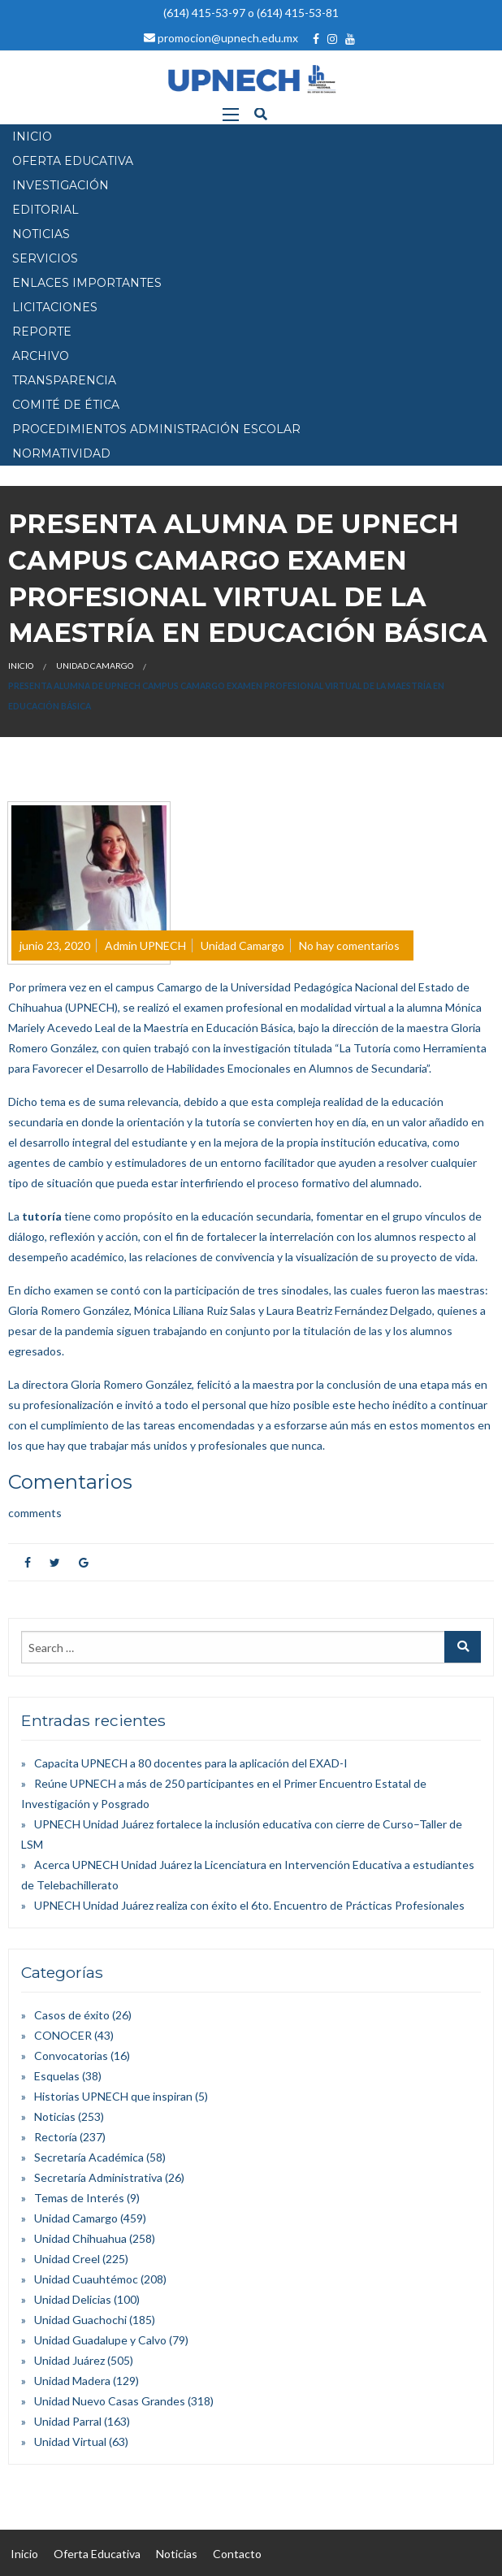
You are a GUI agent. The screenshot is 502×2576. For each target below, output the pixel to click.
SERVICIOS (45, 258)
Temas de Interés (79, 2198)
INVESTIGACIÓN (60, 185)
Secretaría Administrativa (98, 2177)
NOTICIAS (41, 234)
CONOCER (63, 2035)
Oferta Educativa (97, 2554)
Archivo (40, 356)
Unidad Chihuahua (80, 2238)
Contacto (237, 2554)
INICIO (32, 136)
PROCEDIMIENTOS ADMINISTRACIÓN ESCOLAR (156, 429)
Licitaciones (54, 307)
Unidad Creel (67, 2259)
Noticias (55, 2116)
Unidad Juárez (69, 2360)
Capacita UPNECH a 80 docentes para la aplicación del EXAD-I (191, 1763)
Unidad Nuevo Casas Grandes (109, 2401)
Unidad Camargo (94, 665)
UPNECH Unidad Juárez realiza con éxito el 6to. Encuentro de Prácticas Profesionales (249, 1905)
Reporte (41, 331)
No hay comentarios (349, 945)
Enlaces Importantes (87, 282)
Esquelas (57, 2076)
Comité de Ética (65, 404)
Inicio (20, 665)
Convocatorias (71, 2055)
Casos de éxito (72, 2015)
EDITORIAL (45, 209)
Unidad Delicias (72, 2299)
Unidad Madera (72, 2380)
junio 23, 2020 (54, 945)
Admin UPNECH (145, 945)
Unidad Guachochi (80, 2320)
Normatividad (61, 453)
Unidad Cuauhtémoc (86, 2279)
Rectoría (55, 2137)
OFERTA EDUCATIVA (72, 161)
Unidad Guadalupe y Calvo (100, 2340)
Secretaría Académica (89, 2157)
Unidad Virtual (70, 2441)
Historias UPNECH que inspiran (113, 2096)
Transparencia (64, 380)
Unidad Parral (68, 2421)
